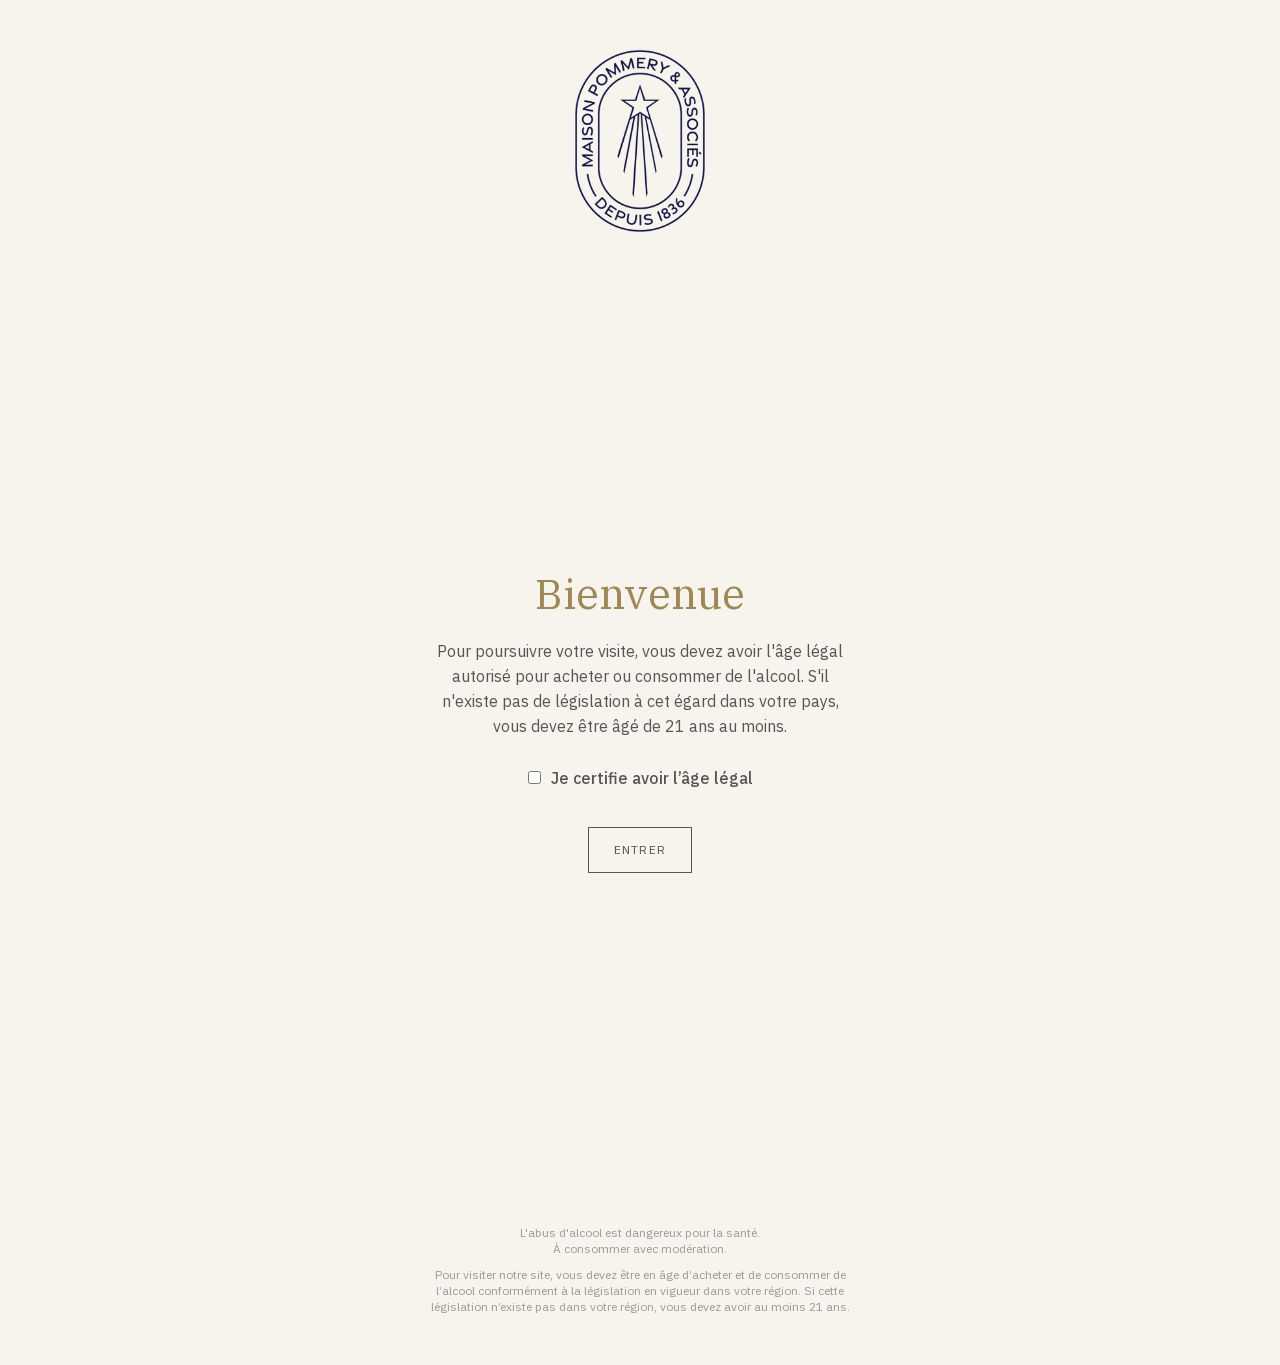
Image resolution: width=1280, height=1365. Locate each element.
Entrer (640, 849)
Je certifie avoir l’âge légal (652, 778)
